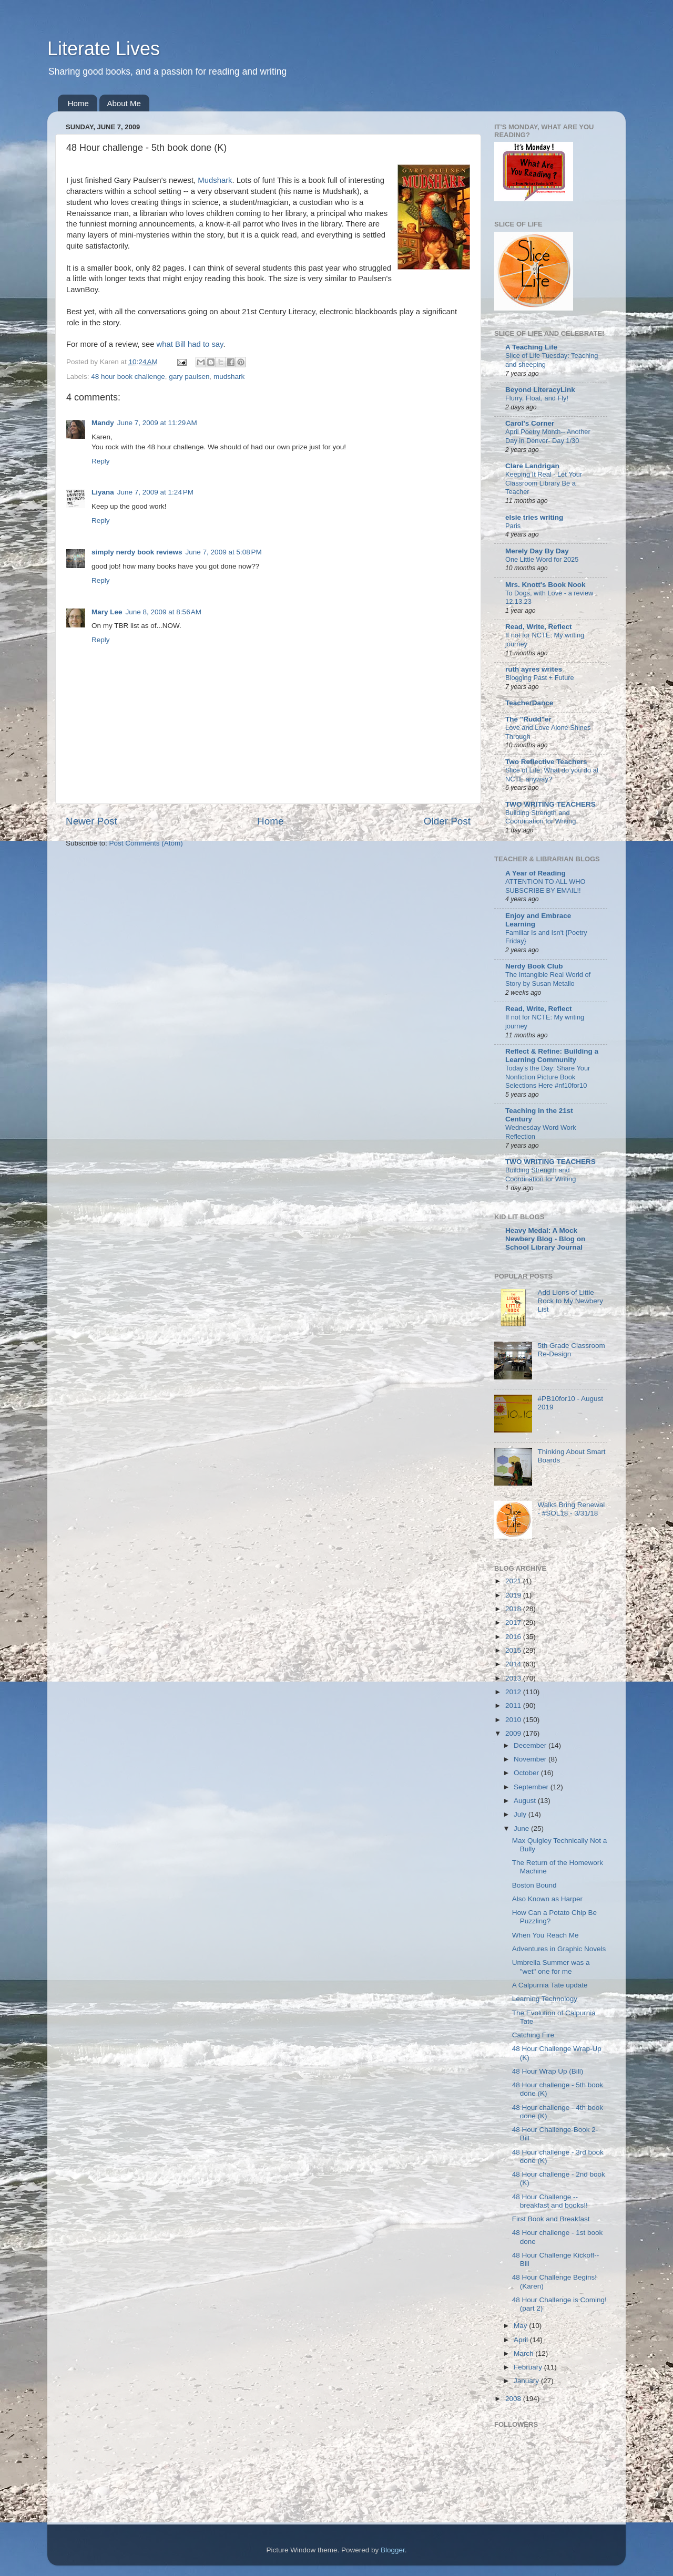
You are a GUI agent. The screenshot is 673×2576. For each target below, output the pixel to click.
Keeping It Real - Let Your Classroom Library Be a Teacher (543, 483)
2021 (514, 1581)
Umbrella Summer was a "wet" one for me (551, 1967)
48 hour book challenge (128, 376)
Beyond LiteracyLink (540, 390)
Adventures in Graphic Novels (559, 1949)
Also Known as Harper (547, 1899)
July (521, 1814)
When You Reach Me (545, 1935)
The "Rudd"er (528, 719)
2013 (514, 1678)
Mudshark (215, 180)
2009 (514, 1733)
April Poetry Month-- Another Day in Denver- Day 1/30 (547, 436)
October (527, 1773)
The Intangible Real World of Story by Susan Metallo (547, 979)
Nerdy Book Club (534, 966)
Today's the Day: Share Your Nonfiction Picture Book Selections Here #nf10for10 (547, 1076)
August (526, 1801)
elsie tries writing (534, 517)
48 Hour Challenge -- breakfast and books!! (550, 2201)
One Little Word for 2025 (541, 559)
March (524, 2353)
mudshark (228, 376)
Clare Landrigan (532, 466)
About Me (124, 103)
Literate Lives (103, 48)
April (522, 2340)
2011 (514, 1705)
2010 (514, 1720)
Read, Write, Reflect (538, 627)
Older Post (447, 821)
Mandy (102, 423)
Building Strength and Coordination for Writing (540, 817)
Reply (100, 461)
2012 (514, 1692)
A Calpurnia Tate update (550, 1985)
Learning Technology (544, 1999)
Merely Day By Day (537, 551)
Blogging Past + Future (539, 678)
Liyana (102, 492)
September (532, 1787)
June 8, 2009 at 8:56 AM (163, 612)
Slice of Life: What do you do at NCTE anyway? (551, 774)
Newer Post (91, 821)
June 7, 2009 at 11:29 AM (157, 423)
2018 (514, 1609)
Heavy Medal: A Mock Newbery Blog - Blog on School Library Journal (545, 1239)
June (522, 1828)
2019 (514, 1595)
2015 (514, 1650)
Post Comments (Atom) (146, 843)
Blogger (393, 2550)
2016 (514, 1637)
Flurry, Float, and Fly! (536, 398)
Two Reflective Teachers (546, 762)
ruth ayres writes (533, 669)
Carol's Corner (529, 423)
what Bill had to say (190, 344)
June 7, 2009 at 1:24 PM (155, 492)
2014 (514, 1664)
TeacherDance (529, 703)
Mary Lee (107, 612)
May (521, 2326)
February (529, 2367)
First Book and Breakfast (551, 2219)
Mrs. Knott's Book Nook (545, 585)
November (531, 1759)
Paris (513, 526)
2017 (514, 1622)
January (527, 2381)
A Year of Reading (535, 873)
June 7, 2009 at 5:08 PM (224, 552)
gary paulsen (189, 376)
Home (78, 103)
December (531, 1745)
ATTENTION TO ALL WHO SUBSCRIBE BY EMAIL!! (545, 886)
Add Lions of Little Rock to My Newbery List (570, 1301)
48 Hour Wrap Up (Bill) (548, 2071)
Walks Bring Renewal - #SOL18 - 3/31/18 (571, 1509)
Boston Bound (534, 1885)
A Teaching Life (531, 347)
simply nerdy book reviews (136, 552)
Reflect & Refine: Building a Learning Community (551, 1055)
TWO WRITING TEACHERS (550, 804)
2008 (514, 2399)
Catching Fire (533, 2035)
